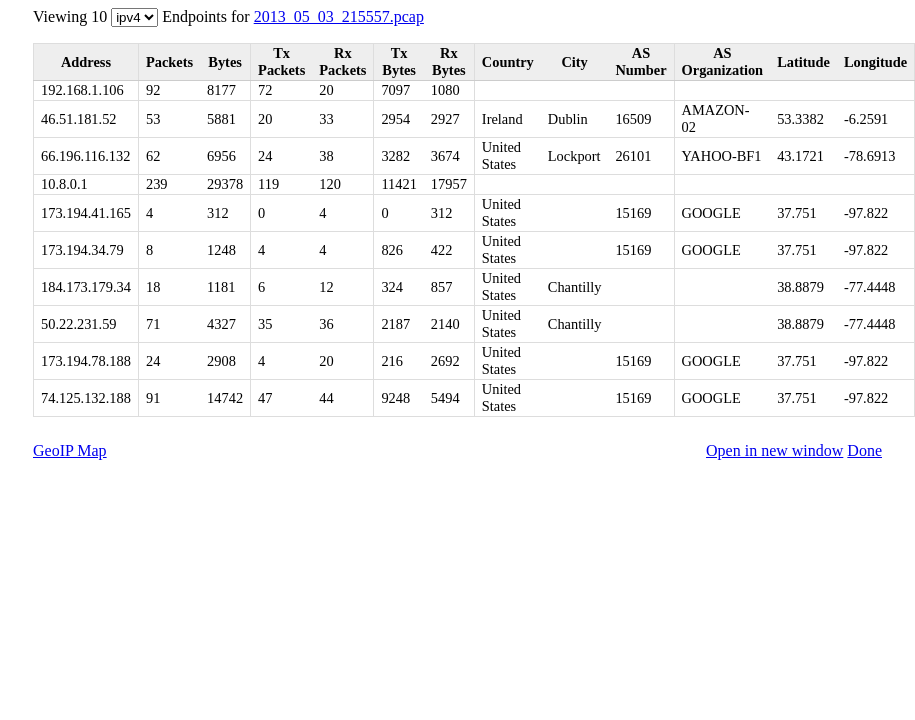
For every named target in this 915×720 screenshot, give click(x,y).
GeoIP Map (70, 450)
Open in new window (774, 450)
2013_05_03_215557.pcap (339, 16)
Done (864, 450)
